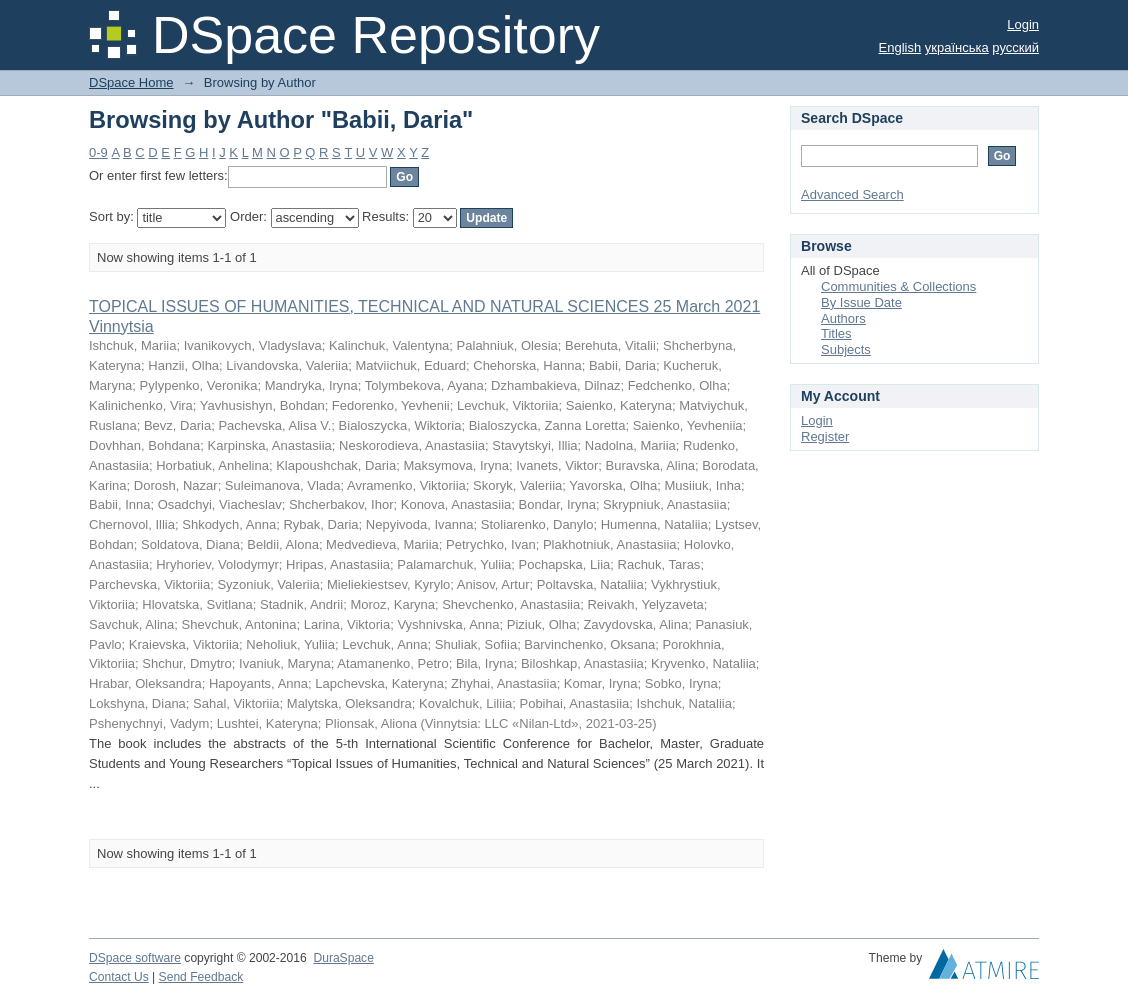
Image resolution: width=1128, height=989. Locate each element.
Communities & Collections (898, 286)
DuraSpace (343, 958)
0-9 (98, 152)
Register (825, 436)
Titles (836, 333)
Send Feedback (201, 977)
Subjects (846, 349)
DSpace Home (131, 82)
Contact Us (119, 977)
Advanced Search (852, 194)
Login (1023, 24)
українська (957, 47)
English (900, 47)
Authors (843, 318)
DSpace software (135, 958)
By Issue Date (861, 302)
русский (1015, 47)
